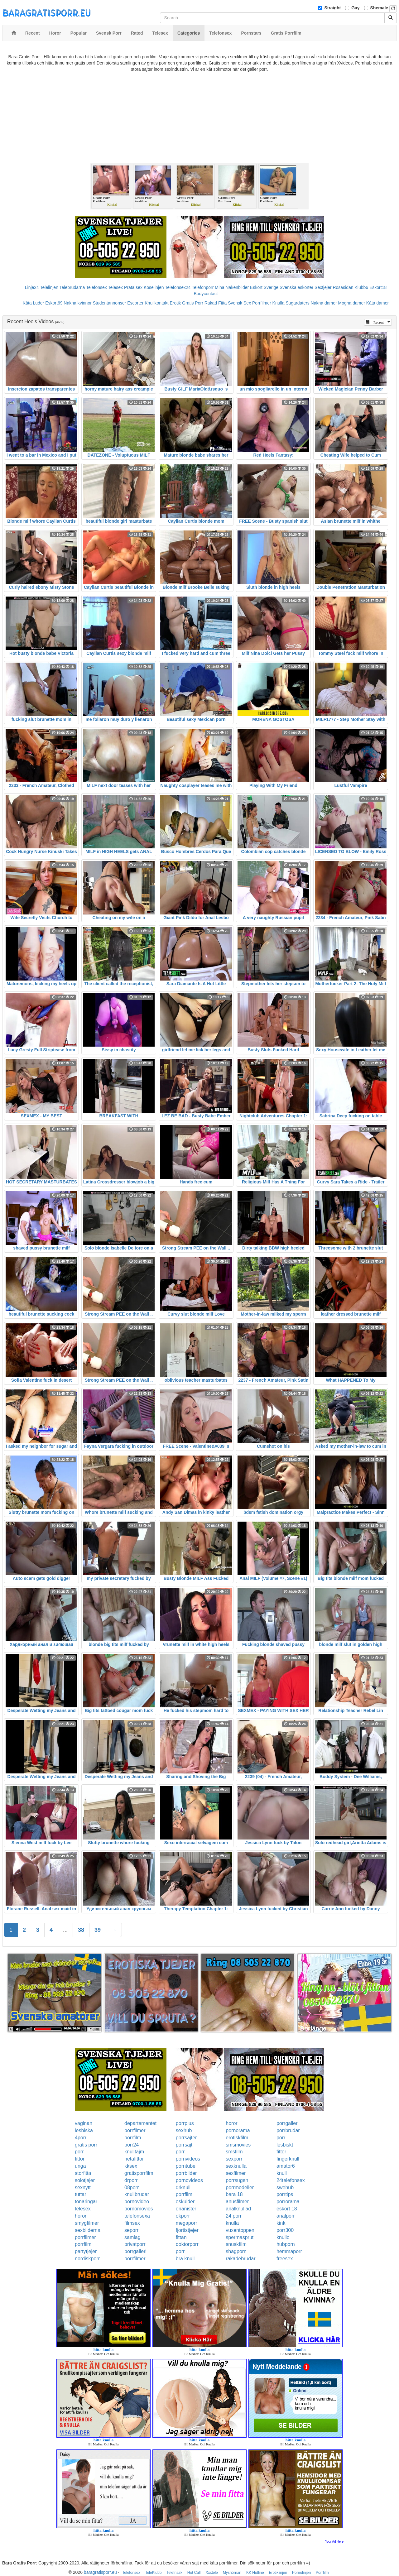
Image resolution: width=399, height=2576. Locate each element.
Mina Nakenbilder (232, 287)
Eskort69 (53, 302)
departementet (140, 2123)
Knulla (278, 302)
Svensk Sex (239, 302)
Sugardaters (297, 302)
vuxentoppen (240, 2230)
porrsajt (184, 2144)
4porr (80, 2137)
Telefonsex (96, 287)
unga (80, 2166)
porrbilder (186, 2173)
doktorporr (187, 2244)
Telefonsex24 (178, 287)
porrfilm (132, 2137)
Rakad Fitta (215, 302)
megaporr (186, 2223)
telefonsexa (137, 2216)
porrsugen (237, 2180)
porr (280, 2137)
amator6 (285, 2166)
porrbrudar (288, 2130)
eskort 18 (286, 2208)
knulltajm (134, 2151)
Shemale (379, 7)
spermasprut (239, 2237)
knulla (232, 2223)
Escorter (135, 302)
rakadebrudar (240, 2258)
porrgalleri (287, 2123)
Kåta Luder (33, 302)
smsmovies (238, 2144)
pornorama (238, 2130)
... (65, 1930)
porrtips (284, 2194)
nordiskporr (87, 2258)
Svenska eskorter (296, 287)
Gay (355, 7)
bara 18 (234, 2194)
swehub (285, 2187)
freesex (284, 2258)
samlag (132, 2237)
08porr (131, 2187)
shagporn (236, 2251)
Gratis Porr (192, 302)
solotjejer (85, 2180)
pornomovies (138, 2208)
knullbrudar (136, 2194)
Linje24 (32, 287)
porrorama (288, 2201)
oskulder (185, 2201)
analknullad (238, 2208)
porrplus (185, 2123)
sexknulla (236, 2166)
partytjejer (86, 2251)
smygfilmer (87, 2223)
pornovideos (189, 2180)
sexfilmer (236, 2173)
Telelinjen (49, 287)
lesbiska (84, 2130)
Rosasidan (343, 287)
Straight (332, 7)
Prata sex (133, 287)
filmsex (132, 2223)
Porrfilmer (261, 302)
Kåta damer (377, 302)
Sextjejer (323, 287)
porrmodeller (240, 2187)
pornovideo (136, 2201)
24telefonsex (290, 2180)
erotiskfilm (237, 2137)
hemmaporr (289, 2251)
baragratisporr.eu (100, 2572)
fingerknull (287, 2158)
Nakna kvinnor (78, 302)
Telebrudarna (72, 287)
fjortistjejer (187, 2230)
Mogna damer (351, 302)
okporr (183, 2216)
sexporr (234, 2158)
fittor (281, 2151)
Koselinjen (154, 287)
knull (281, 2173)
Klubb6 (361, 287)
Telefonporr (203, 287)
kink (280, 2223)
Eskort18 (378, 287)
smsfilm (234, 2151)
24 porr (234, 2216)
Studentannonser (109, 302)
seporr (131, 2230)
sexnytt (83, 2187)
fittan (181, 2237)
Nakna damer (324, 302)
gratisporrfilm (138, 2173)
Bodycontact (206, 293)
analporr (285, 2216)
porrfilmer (135, 2130)
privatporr (135, 2244)
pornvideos (188, 2158)
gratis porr (86, 2144)
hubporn (285, 2244)
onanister (186, 2208)
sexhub (184, 2130)
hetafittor (134, 2158)
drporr (131, 2180)
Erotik (175, 302)
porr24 (131, 2144)
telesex (83, 2208)
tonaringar (86, 2201)
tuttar (80, 2194)
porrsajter (186, 2137)
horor (231, 2123)
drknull (183, 2187)
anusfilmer (237, 2201)
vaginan (83, 2123)
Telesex (115, 287)
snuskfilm (236, 2244)
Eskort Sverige (264, 287)
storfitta (83, 2173)
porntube (185, 2166)
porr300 (285, 2230)
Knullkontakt (156, 302)
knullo (283, 2237)
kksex (130, 2166)
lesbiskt (284, 2144)
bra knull (185, 2258)
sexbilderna (87, 2230)
